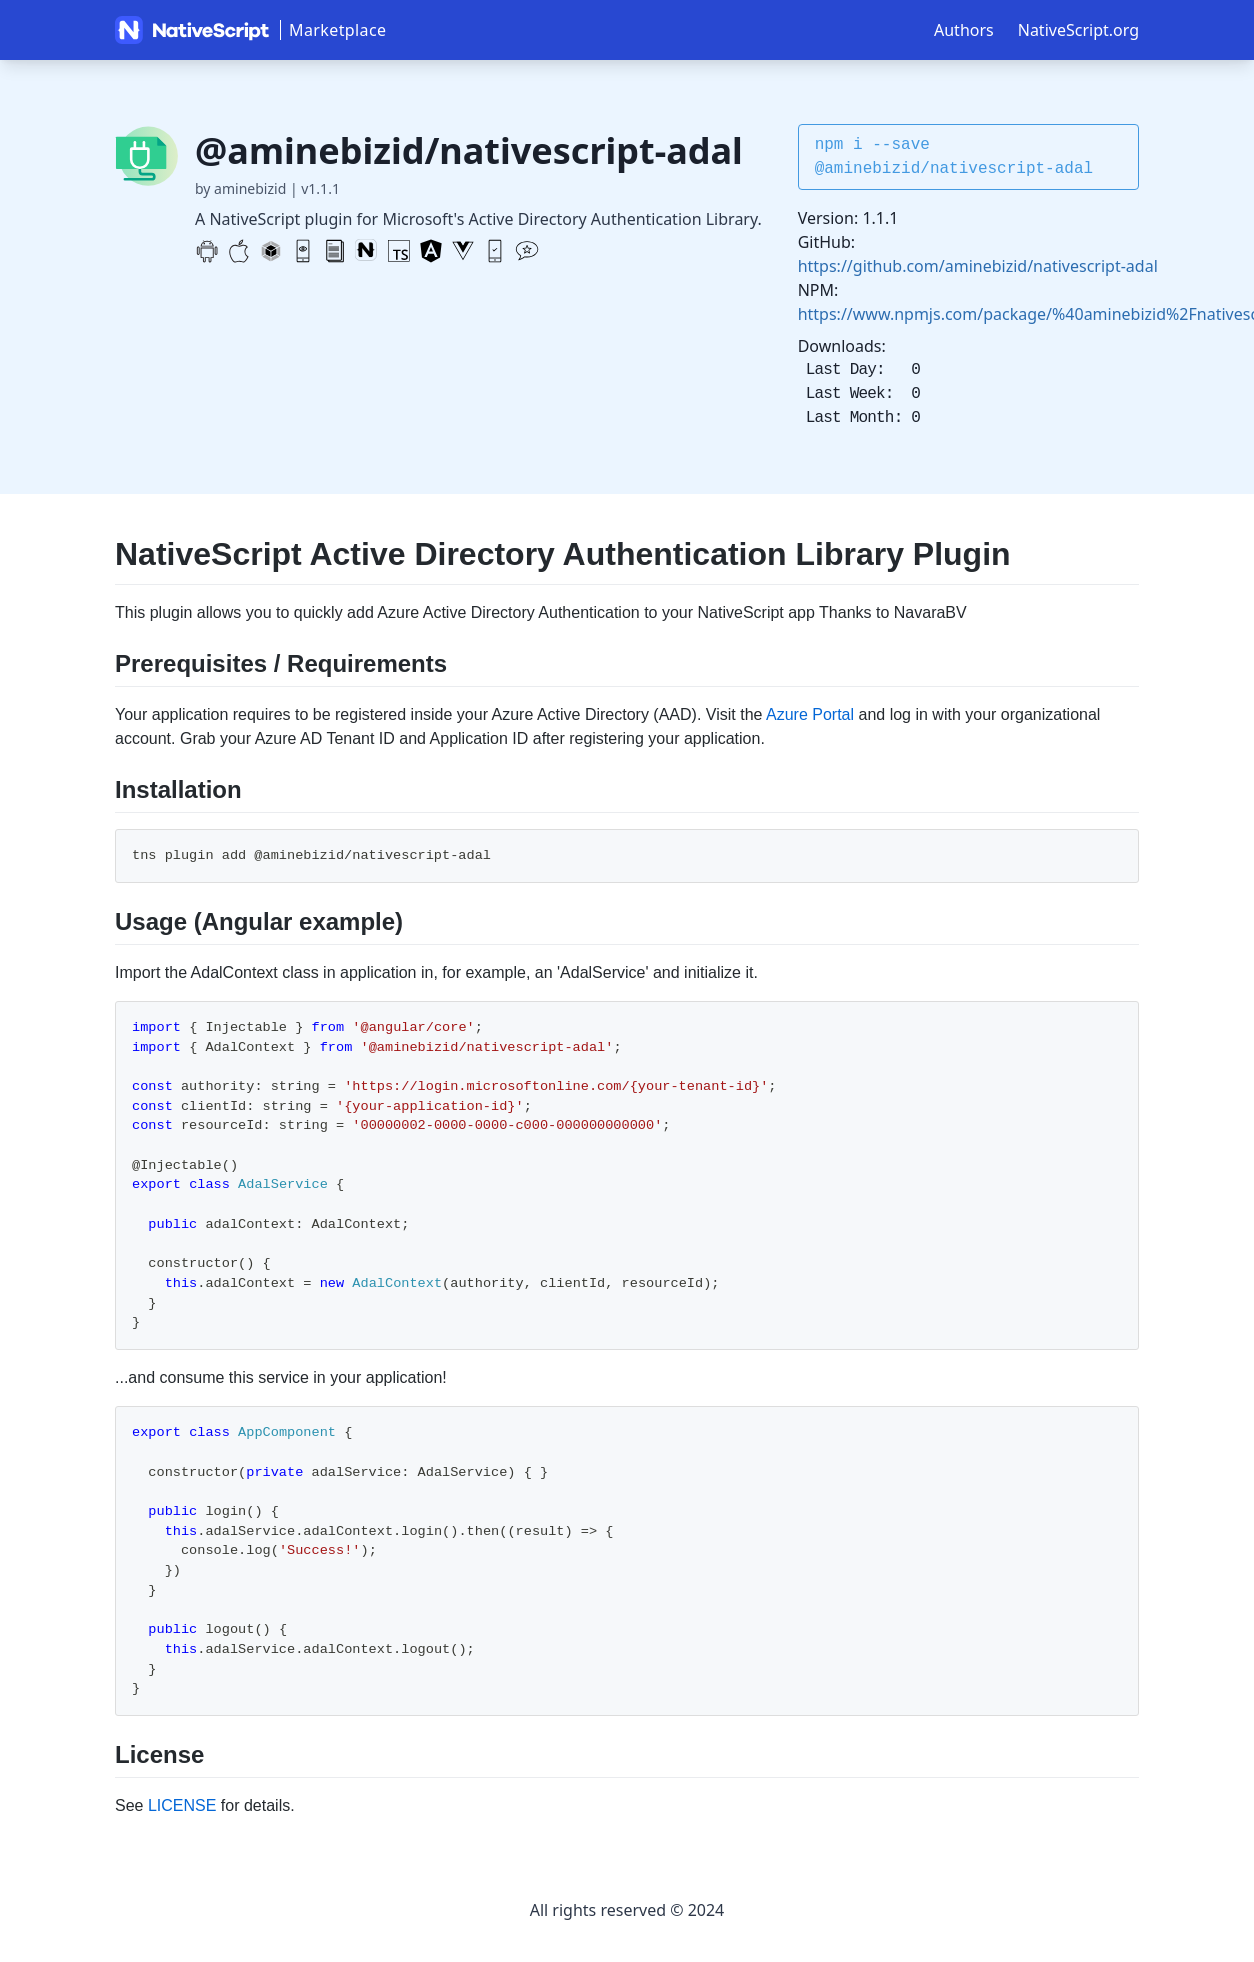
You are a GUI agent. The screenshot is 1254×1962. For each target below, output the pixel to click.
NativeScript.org (1078, 30)
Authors (964, 30)
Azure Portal (810, 714)
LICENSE (182, 1805)
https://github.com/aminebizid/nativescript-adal (978, 266)
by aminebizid (240, 188)
